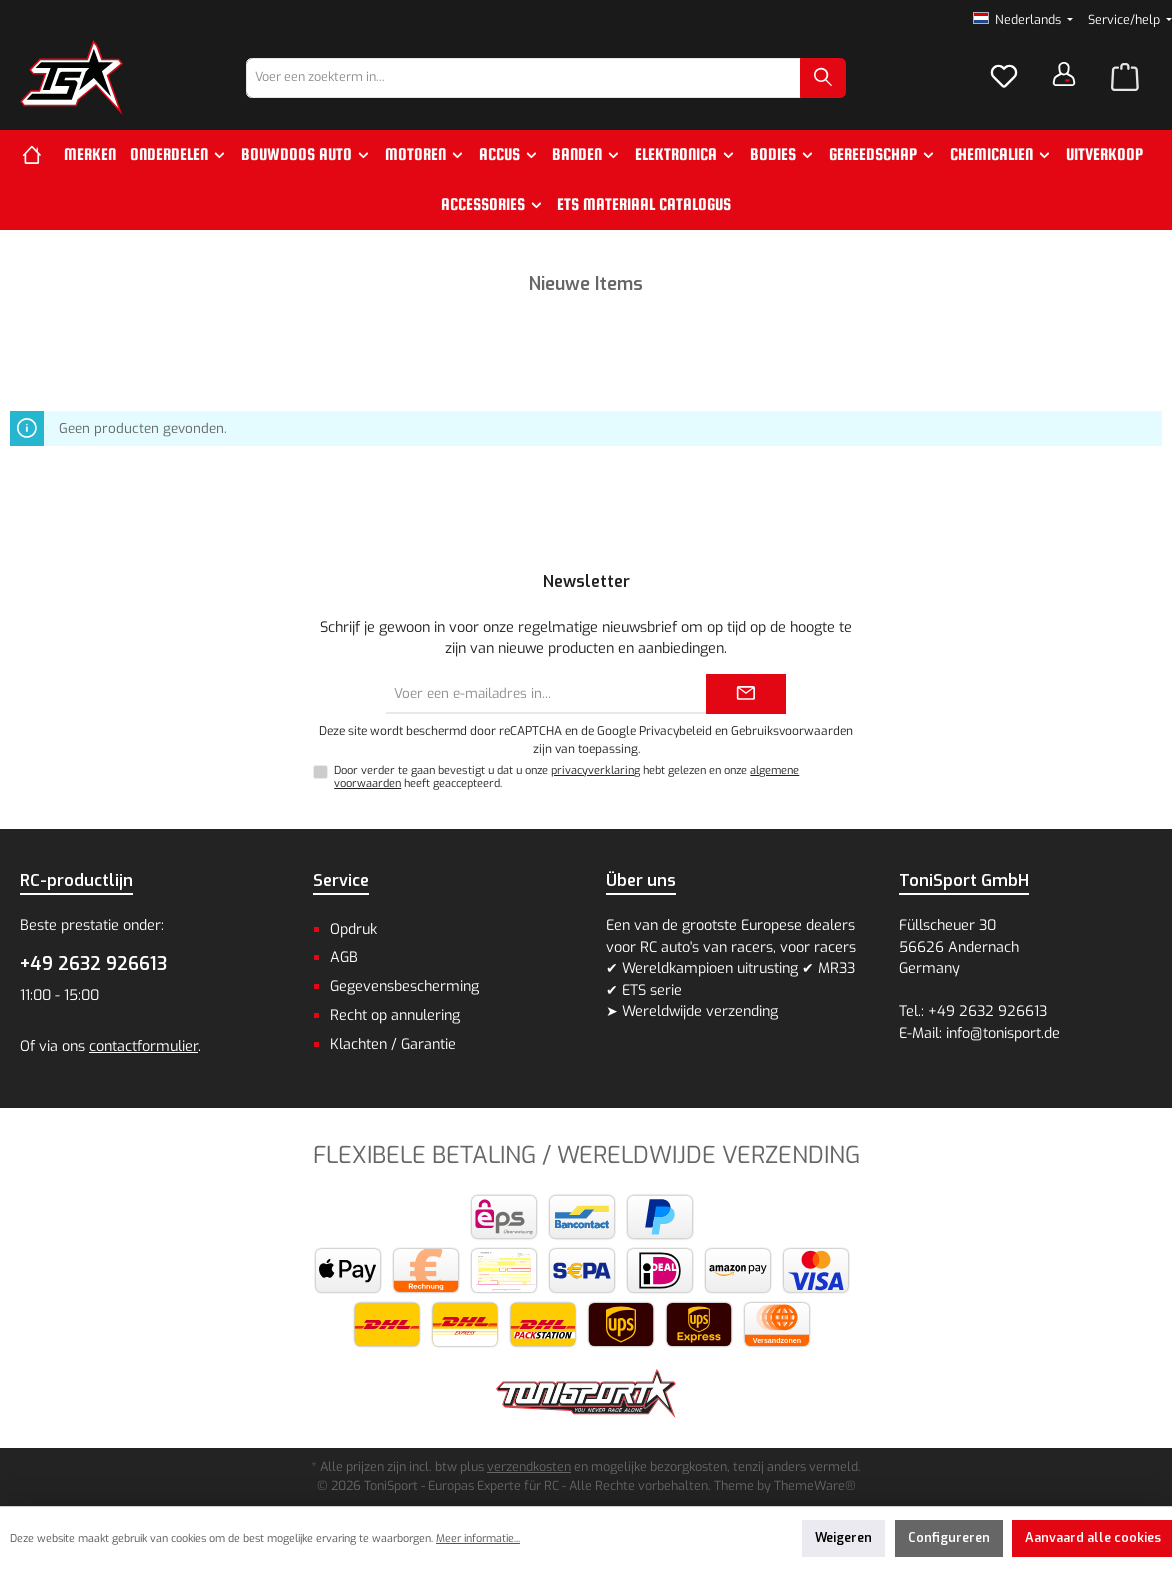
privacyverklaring (595, 770)
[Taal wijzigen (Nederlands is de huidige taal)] (1023, 20)
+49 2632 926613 (93, 964)
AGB (344, 957)
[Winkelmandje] (1125, 78)
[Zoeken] (823, 78)
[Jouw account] (1064, 74)
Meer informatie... (478, 1538)
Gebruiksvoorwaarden (792, 731)
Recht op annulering (395, 1015)
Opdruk (353, 929)
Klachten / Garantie (393, 1044)
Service (341, 880)
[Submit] (746, 694)
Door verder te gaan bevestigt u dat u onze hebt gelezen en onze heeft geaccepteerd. (566, 777)
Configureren (949, 1537)
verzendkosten (529, 1466)
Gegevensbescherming (404, 986)
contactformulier (143, 1046)
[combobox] (523, 78)
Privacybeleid (675, 731)
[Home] (39, 155)
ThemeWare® (815, 1485)
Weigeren (843, 1537)
